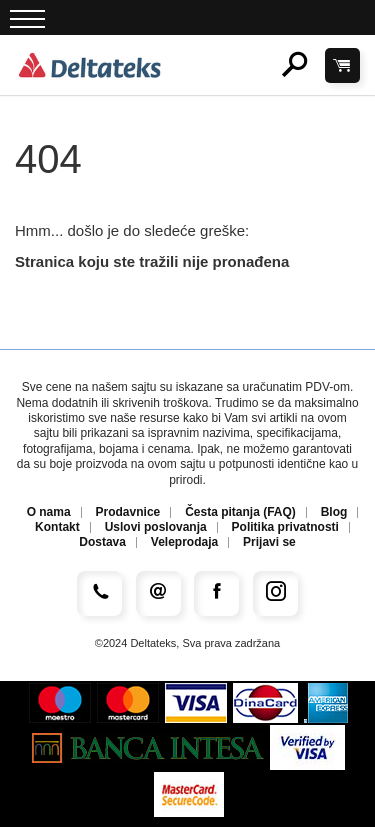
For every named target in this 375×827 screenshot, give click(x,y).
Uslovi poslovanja (156, 527)
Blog (334, 512)
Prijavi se (269, 542)
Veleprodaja (184, 542)
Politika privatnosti (285, 527)
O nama (49, 512)
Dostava (102, 542)
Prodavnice (128, 512)
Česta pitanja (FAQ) (240, 512)
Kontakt (57, 527)
